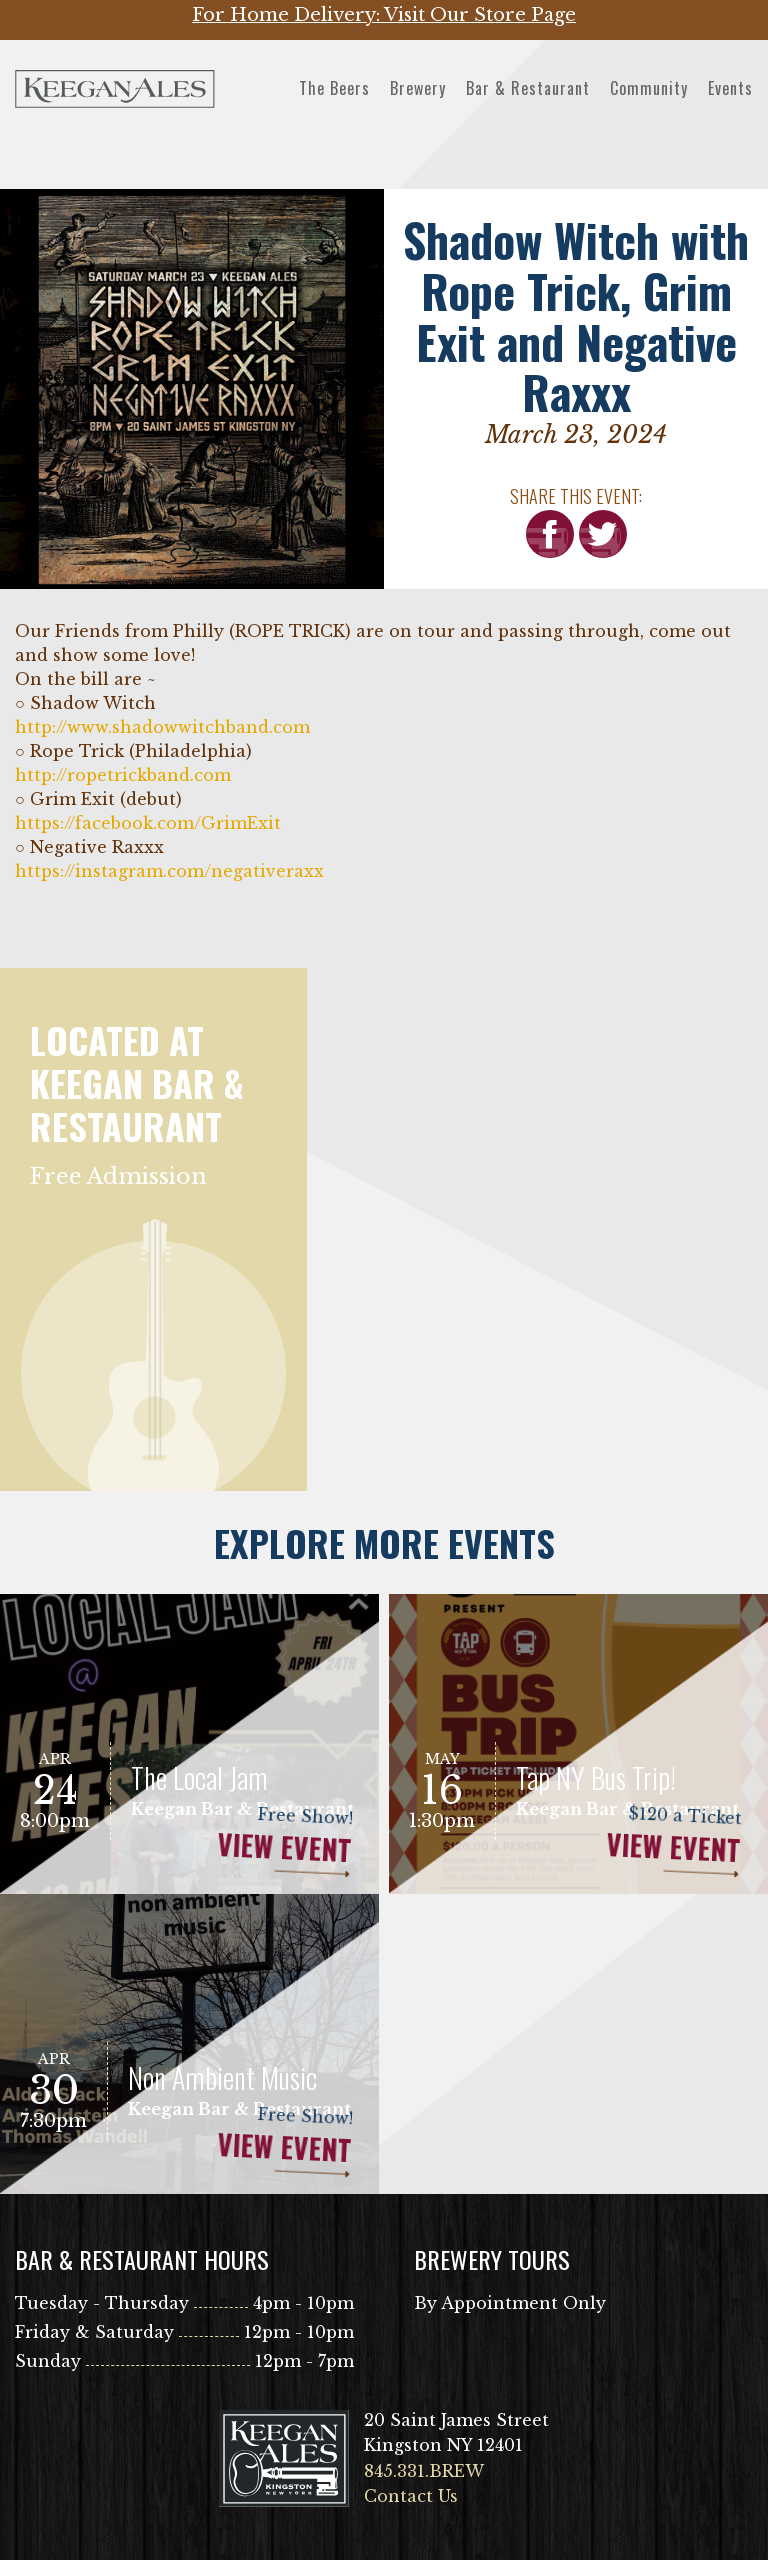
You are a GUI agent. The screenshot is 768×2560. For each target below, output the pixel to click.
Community (649, 88)
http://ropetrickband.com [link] (123, 775)
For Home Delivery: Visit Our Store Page (384, 15)
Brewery (418, 88)
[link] (148, 823)
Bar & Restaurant (528, 88)
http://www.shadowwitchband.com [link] (162, 727)
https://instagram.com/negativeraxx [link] (169, 871)
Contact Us (411, 2496)
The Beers (334, 88)
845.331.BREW (424, 2471)
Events (730, 88)
